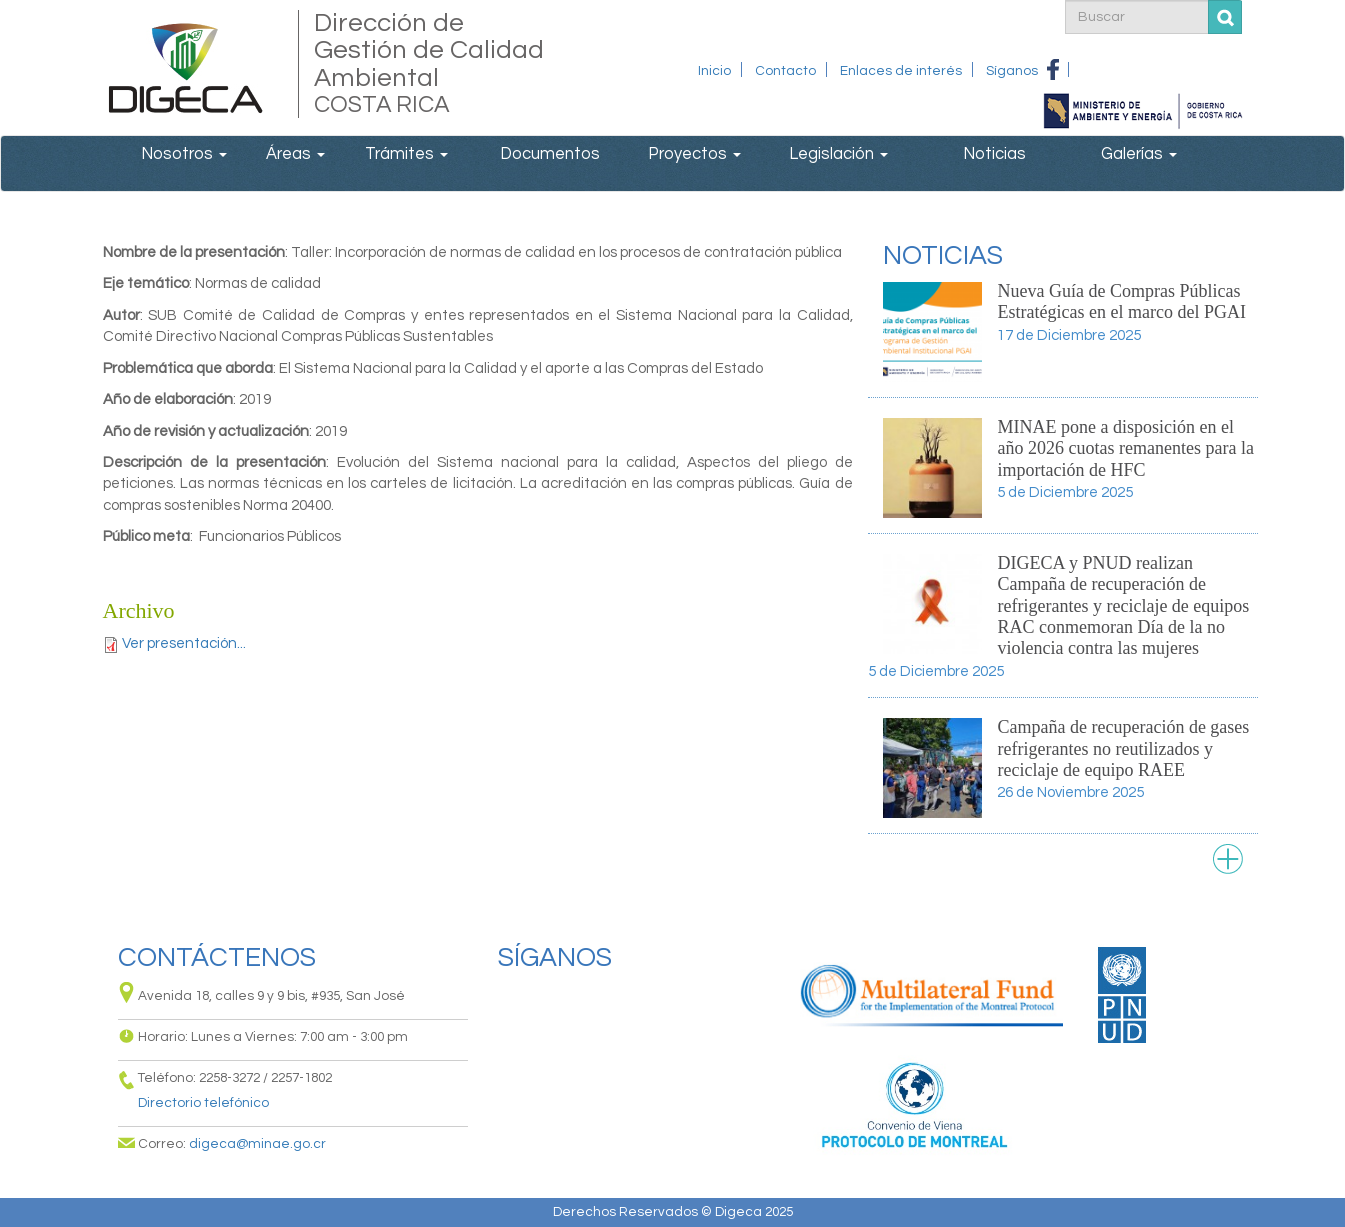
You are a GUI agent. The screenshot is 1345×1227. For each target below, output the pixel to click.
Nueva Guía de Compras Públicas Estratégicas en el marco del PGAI (1121, 301)
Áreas (295, 153)
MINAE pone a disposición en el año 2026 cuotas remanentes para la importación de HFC (1125, 448)
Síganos (1012, 71)
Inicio (714, 71)
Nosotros (184, 153)
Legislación (838, 153)
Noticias (994, 153)
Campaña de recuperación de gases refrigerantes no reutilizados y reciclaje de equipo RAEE (1123, 748)
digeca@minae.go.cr (257, 1144)
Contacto (785, 71)
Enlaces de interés (901, 71)
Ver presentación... (184, 643)
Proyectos (694, 153)
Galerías (1139, 153)
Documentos (550, 153)
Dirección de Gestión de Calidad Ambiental (430, 64)
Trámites (406, 153)
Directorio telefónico (203, 1103)
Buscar (1225, 17)
